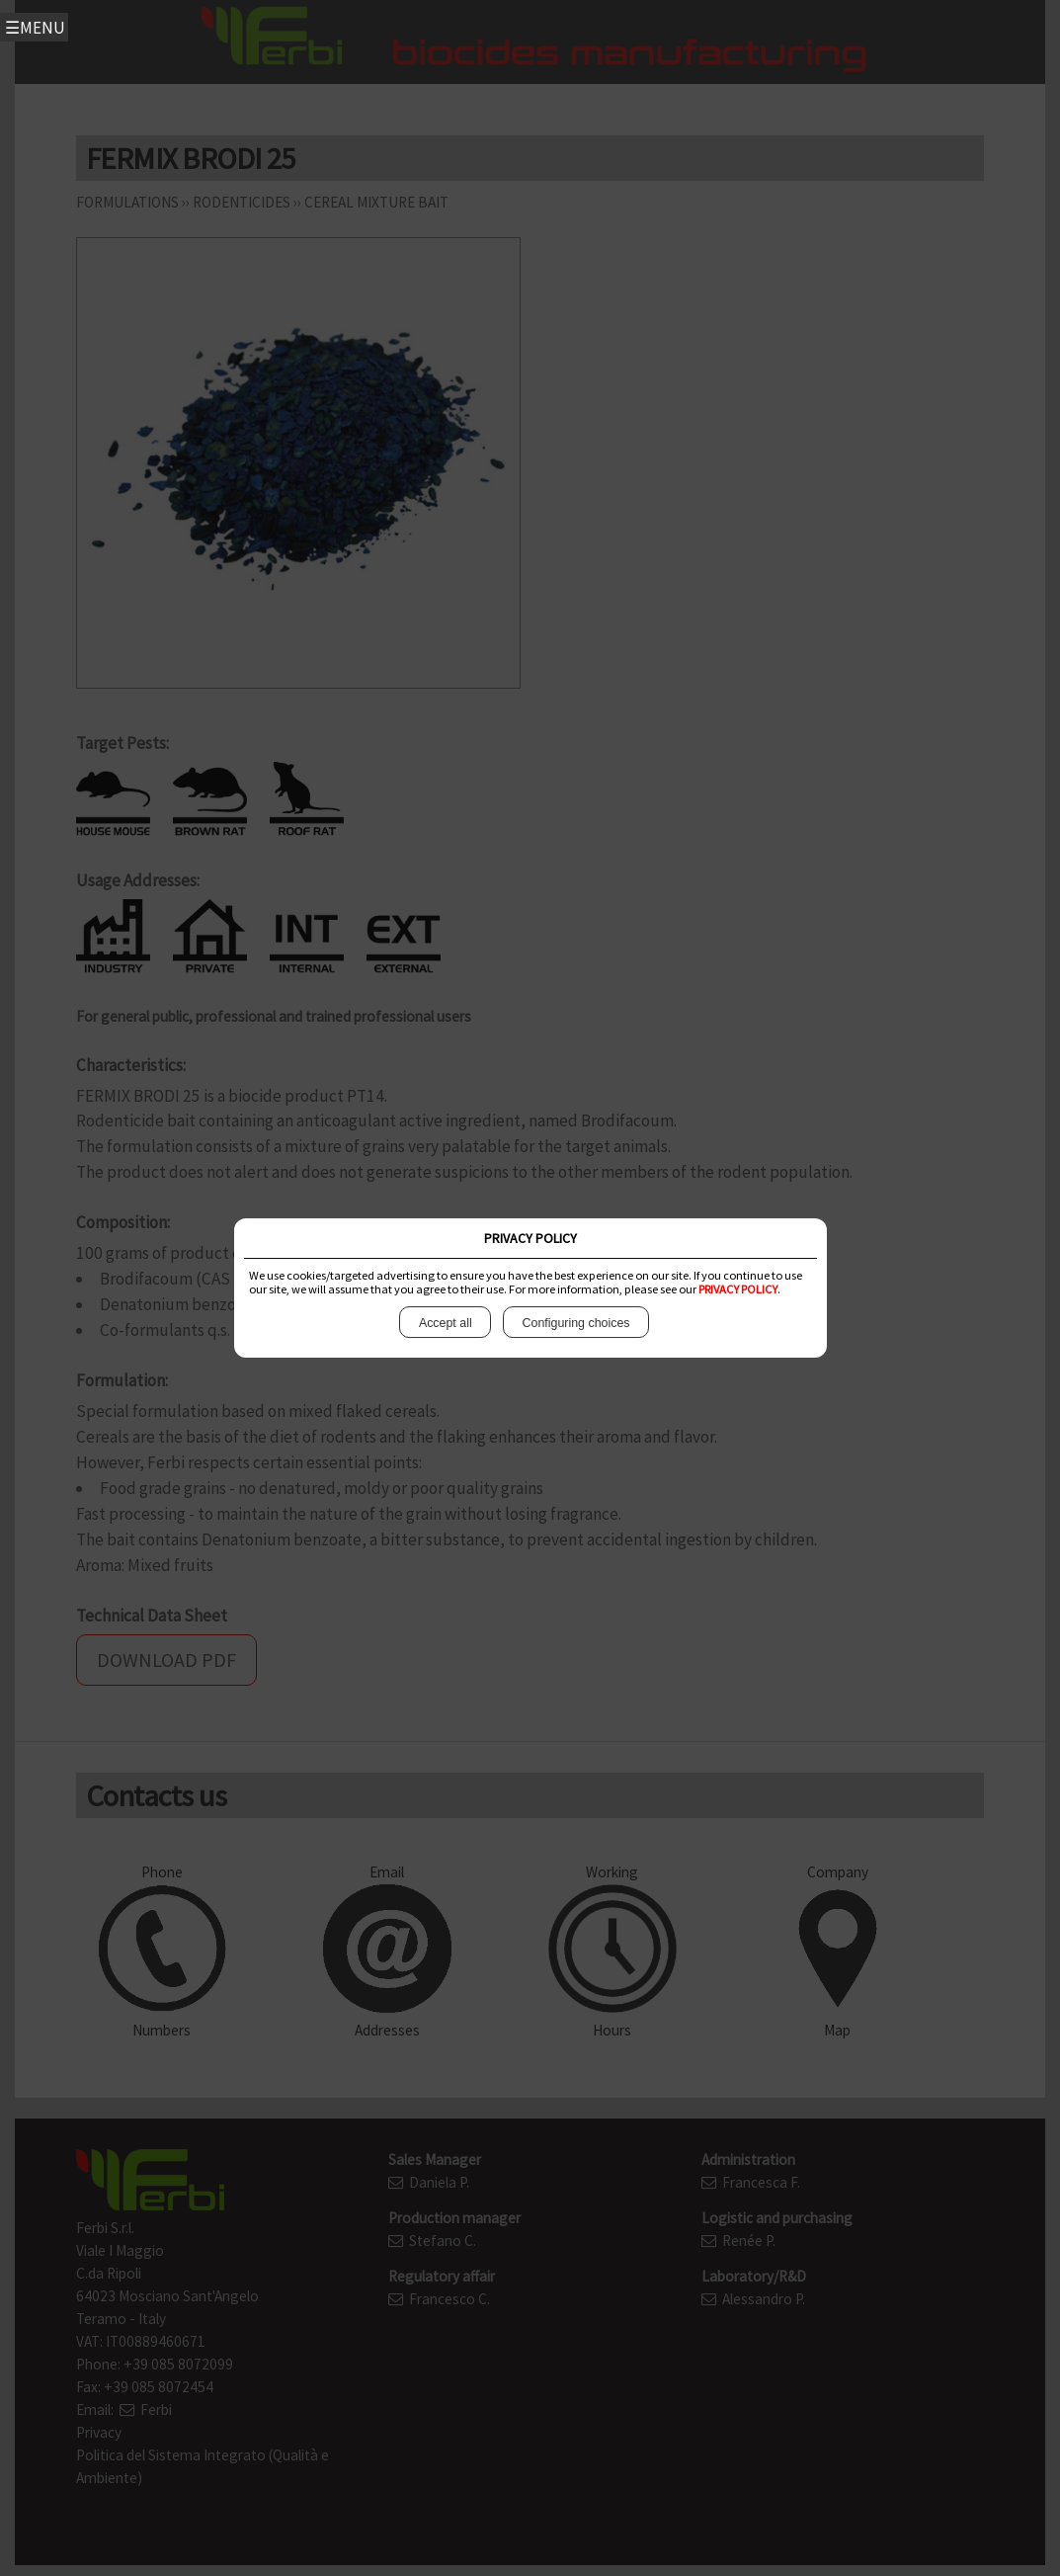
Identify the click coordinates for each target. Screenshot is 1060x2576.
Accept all (445, 1322)
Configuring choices (576, 1322)
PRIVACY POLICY (737, 1289)
